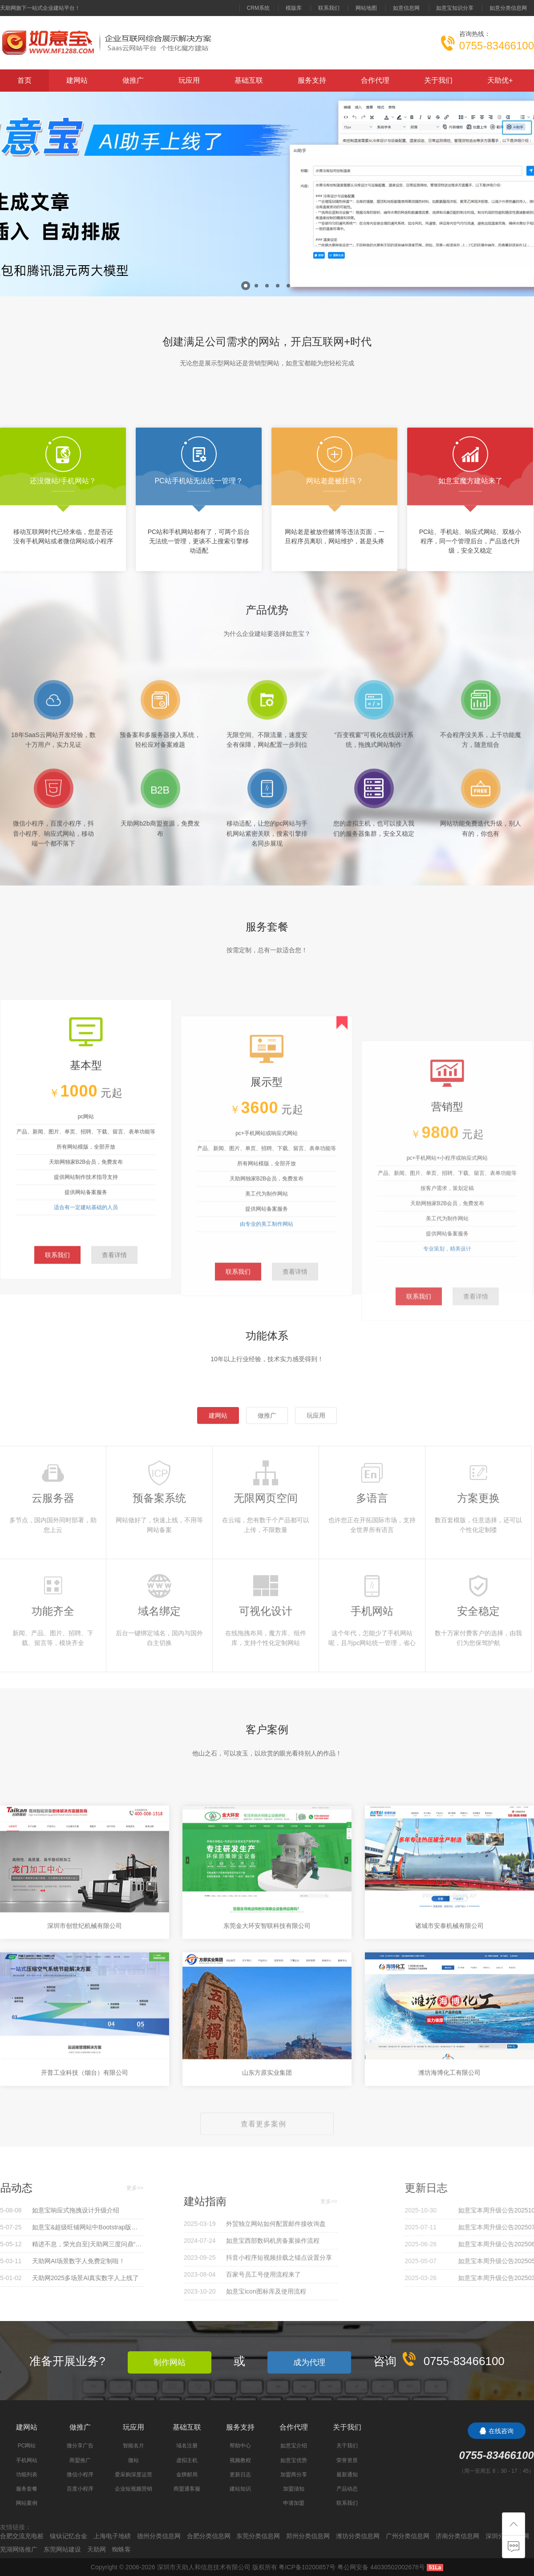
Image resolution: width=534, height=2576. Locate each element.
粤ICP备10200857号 (307, 2567)
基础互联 (249, 80)
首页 (24, 80)
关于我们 (438, 80)
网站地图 (366, 8)
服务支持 (312, 80)
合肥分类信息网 (209, 2536)
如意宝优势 (293, 2460)
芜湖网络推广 (18, 2549)
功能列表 (26, 2474)
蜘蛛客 (121, 2549)
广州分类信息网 (407, 2536)
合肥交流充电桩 (22, 2536)
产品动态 (347, 2489)
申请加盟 (293, 2503)
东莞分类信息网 (258, 2536)
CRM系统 (258, 8)
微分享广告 (80, 2446)
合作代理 (375, 80)
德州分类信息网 (159, 2536)
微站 (133, 2460)
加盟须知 (293, 2489)
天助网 (96, 2549)
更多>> (31, 2188)
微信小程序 (80, 2474)
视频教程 (240, 2460)
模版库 (294, 8)
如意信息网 (406, 8)
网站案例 (26, 2503)
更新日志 (240, 2474)
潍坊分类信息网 (358, 2536)
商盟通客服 (187, 2489)
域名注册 (187, 2446)
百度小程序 (80, 2489)
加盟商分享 (293, 2474)
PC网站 (27, 2446)
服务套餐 (26, 2489)
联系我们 (329, 8)
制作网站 (170, 2362)
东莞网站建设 (62, 2549)
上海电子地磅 (112, 2536)
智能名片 (133, 2446)
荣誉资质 (347, 2460)
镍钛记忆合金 (68, 2536)
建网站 (77, 80)
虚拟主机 (187, 2460)
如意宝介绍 (293, 2446)
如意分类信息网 (508, 8)
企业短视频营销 (133, 2489)
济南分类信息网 (457, 2536)
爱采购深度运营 (133, 2474)
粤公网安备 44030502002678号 (381, 2567)
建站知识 (240, 2489)
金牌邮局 (187, 2474)
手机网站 (26, 2460)
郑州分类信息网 (308, 2536)
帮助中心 (240, 2446)
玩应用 (189, 80)
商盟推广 (80, 2460)
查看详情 (114, 1444)
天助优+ (500, 80)
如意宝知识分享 (454, 8)
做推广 (133, 80)
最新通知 (347, 2474)
